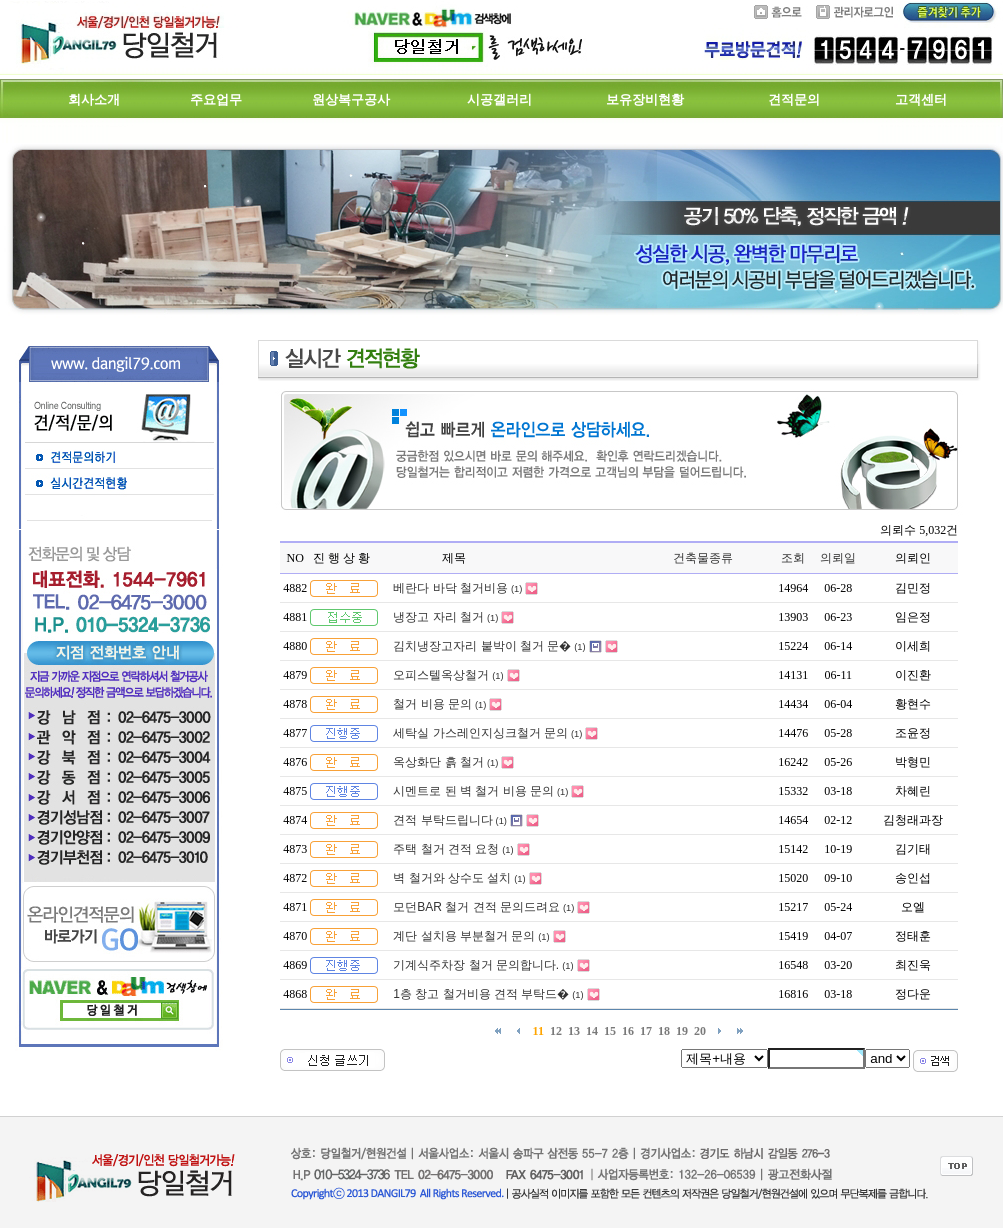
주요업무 (216, 99)
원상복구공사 (351, 99)
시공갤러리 (499, 99)
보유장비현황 (645, 99)
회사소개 (94, 99)
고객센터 (921, 99)
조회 (793, 558)
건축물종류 (703, 558)
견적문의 (794, 99)
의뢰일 (838, 558)
